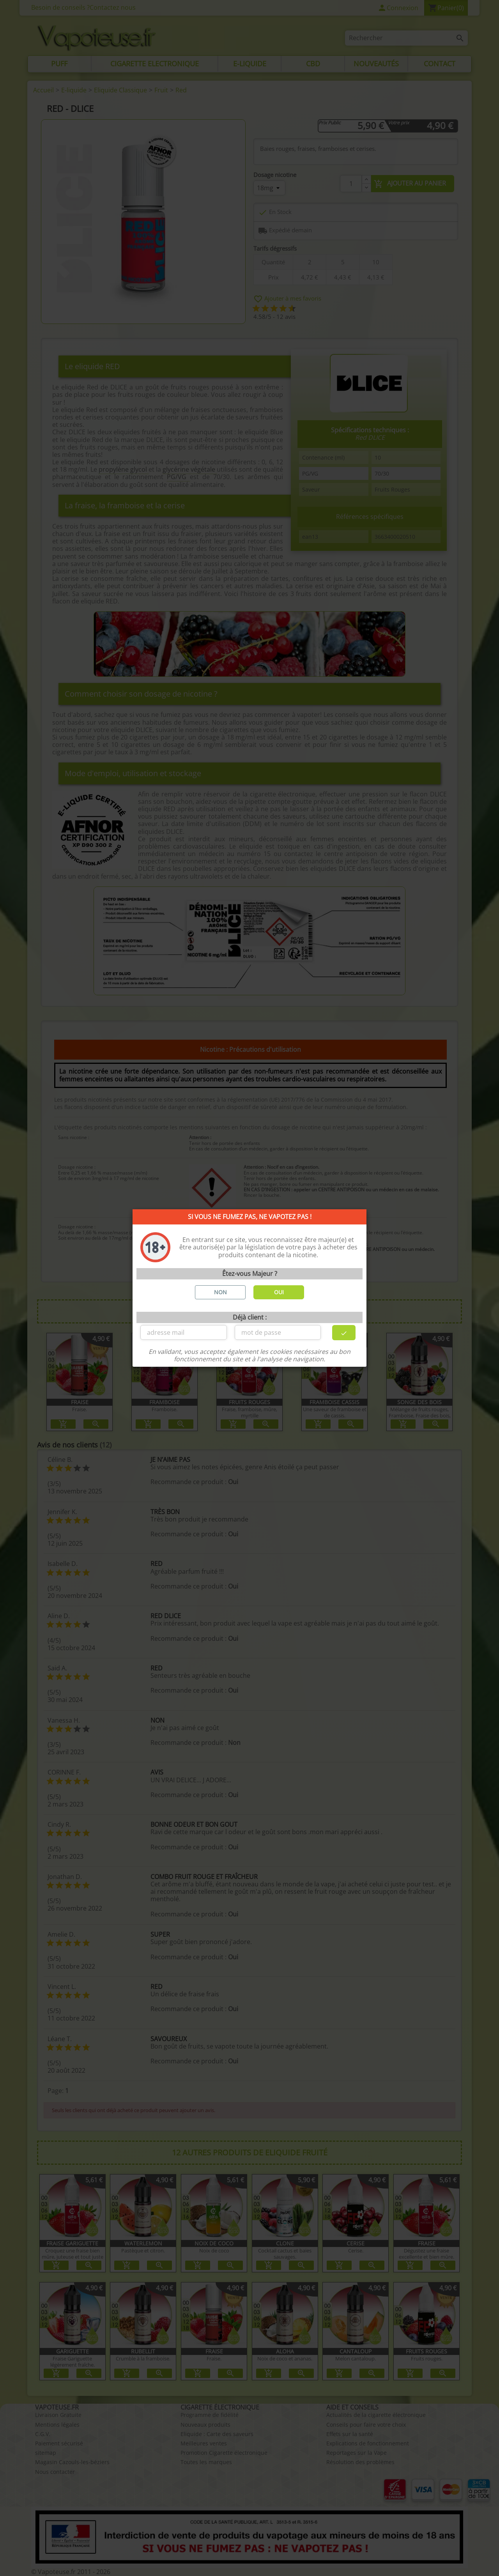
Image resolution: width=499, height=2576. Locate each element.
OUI (279, 1292)
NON (220, 1292)
